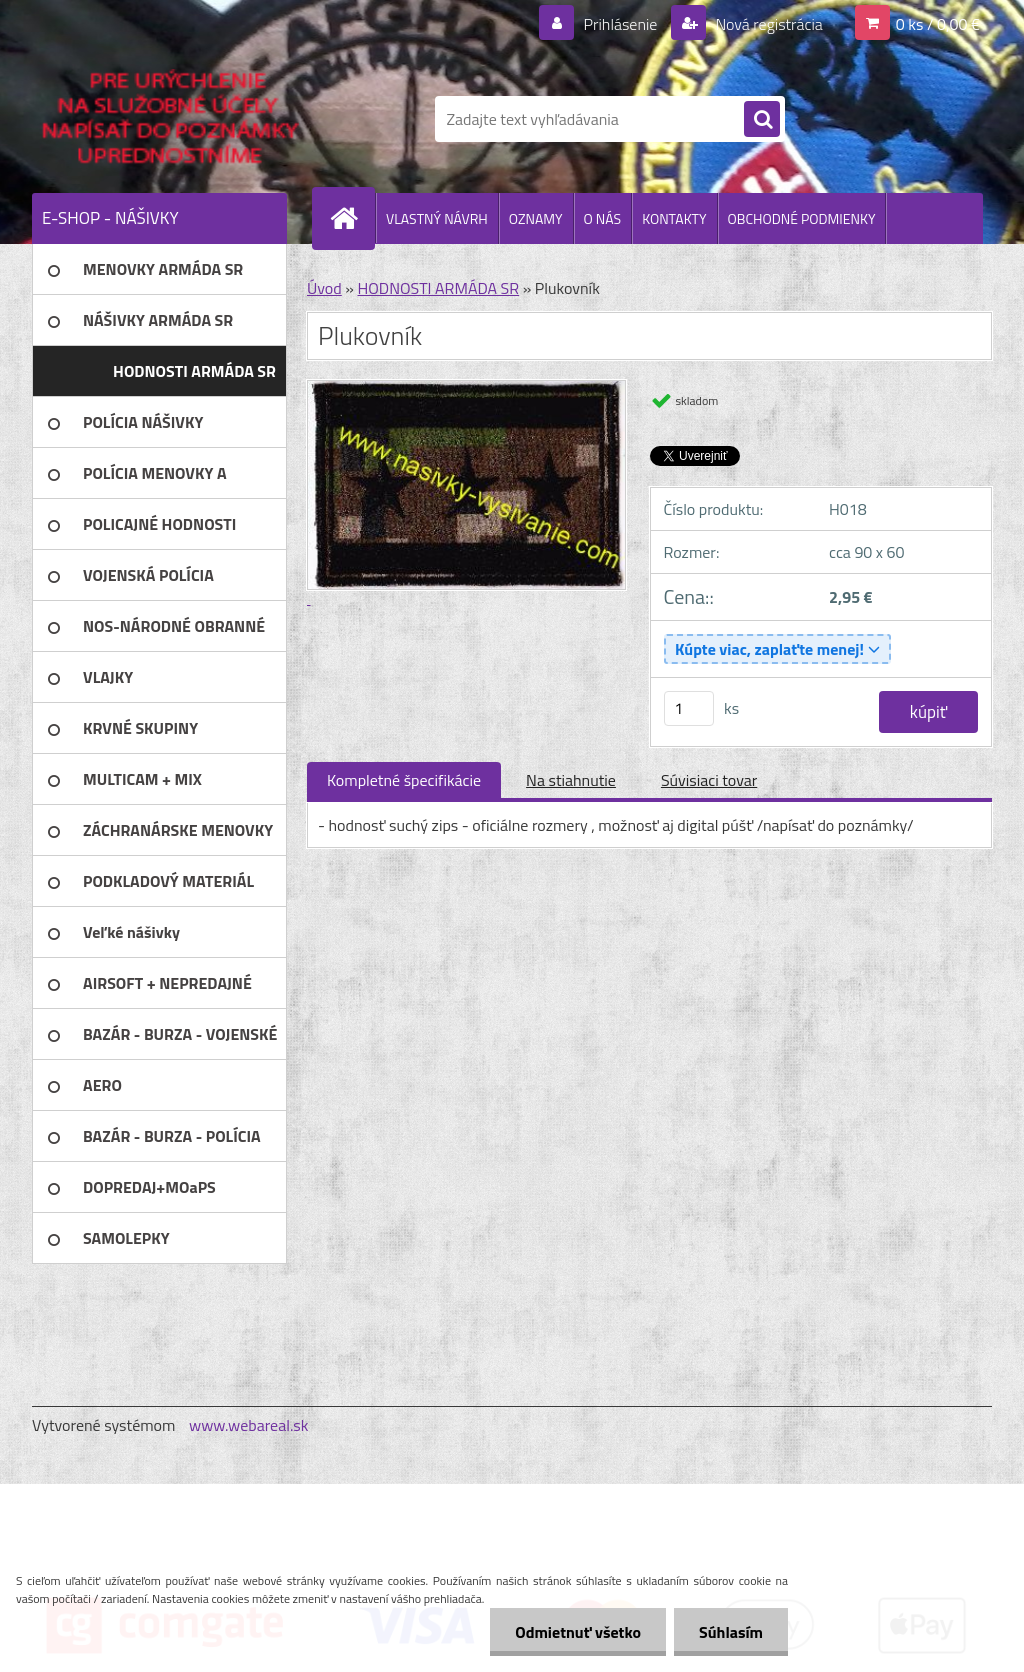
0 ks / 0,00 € (938, 24)
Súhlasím (731, 1632)
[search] (762, 120)
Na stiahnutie (571, 780)
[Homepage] (352, 218)
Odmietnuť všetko (578, 1632)
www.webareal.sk (249, 1425)
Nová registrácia (767, 24)
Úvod (324, 288)
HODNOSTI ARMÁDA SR (438, 288)
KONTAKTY (674, 218)
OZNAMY (536, 218)
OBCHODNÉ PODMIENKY (802, 218)
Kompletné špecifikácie (404, 780)
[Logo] (169, 119)
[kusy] (689, 708)
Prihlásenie (620, 24)
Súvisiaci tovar (709, 780)
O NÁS (603, 218)
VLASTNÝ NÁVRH (437, 218)
